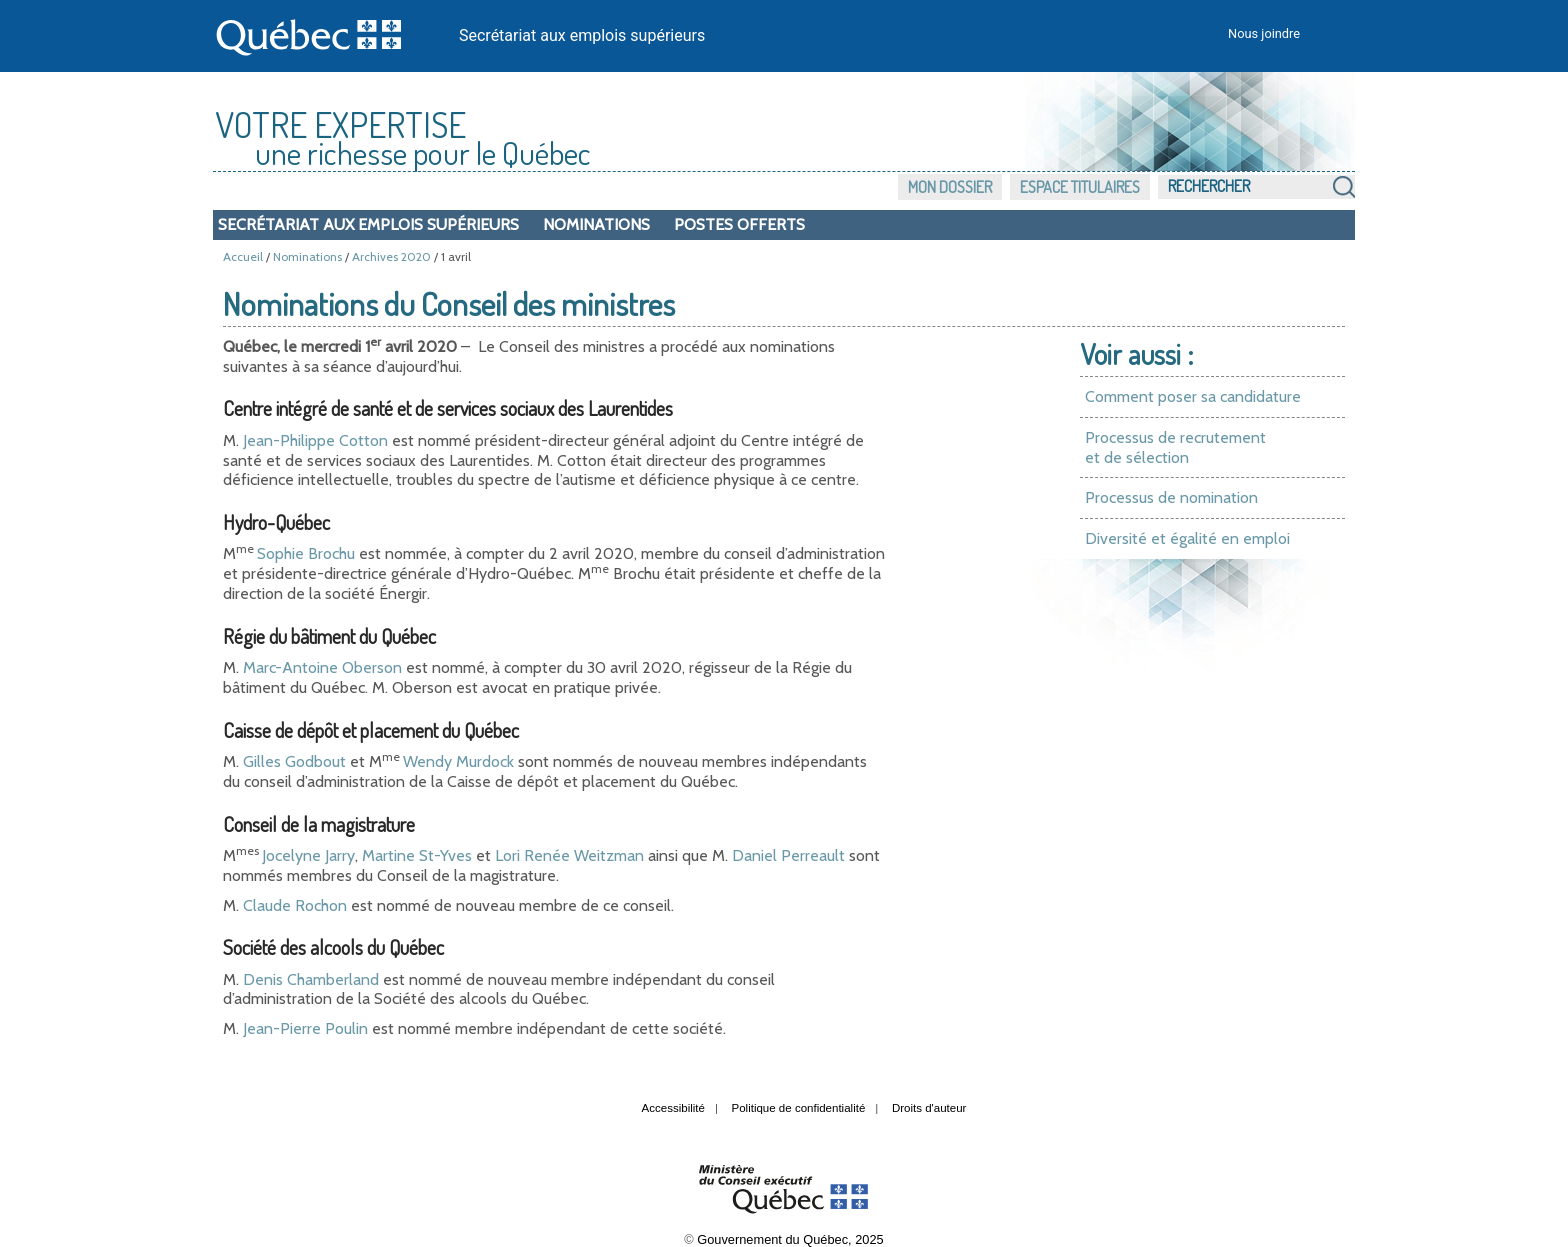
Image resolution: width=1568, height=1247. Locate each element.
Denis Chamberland (311, 979)
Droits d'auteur (929, 1108)
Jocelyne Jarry (308, 855)
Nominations (596, 224)
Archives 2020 (391, 256)
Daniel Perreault (788, 855)
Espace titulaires (1080, 187)
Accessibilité (673, 1108)
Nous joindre (1264, 33)
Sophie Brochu (306, 553)
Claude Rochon (295, 905)
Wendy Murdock (458, 761)
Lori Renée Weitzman (569, 855)
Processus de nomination (1171, 497)
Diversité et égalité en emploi (1187, 538)
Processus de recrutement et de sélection (1175, 447)
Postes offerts (739, 224)
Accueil (243, 256)
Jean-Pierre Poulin (305, 1028)
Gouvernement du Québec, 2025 (790, 1239)
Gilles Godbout (294, 761)
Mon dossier (950, 187)
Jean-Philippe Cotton (315, 440)
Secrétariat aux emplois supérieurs (582, 35)
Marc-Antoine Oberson (322, 667)
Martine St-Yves (417, 855)
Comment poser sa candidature (1193, 396)
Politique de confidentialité (799, 1108)
